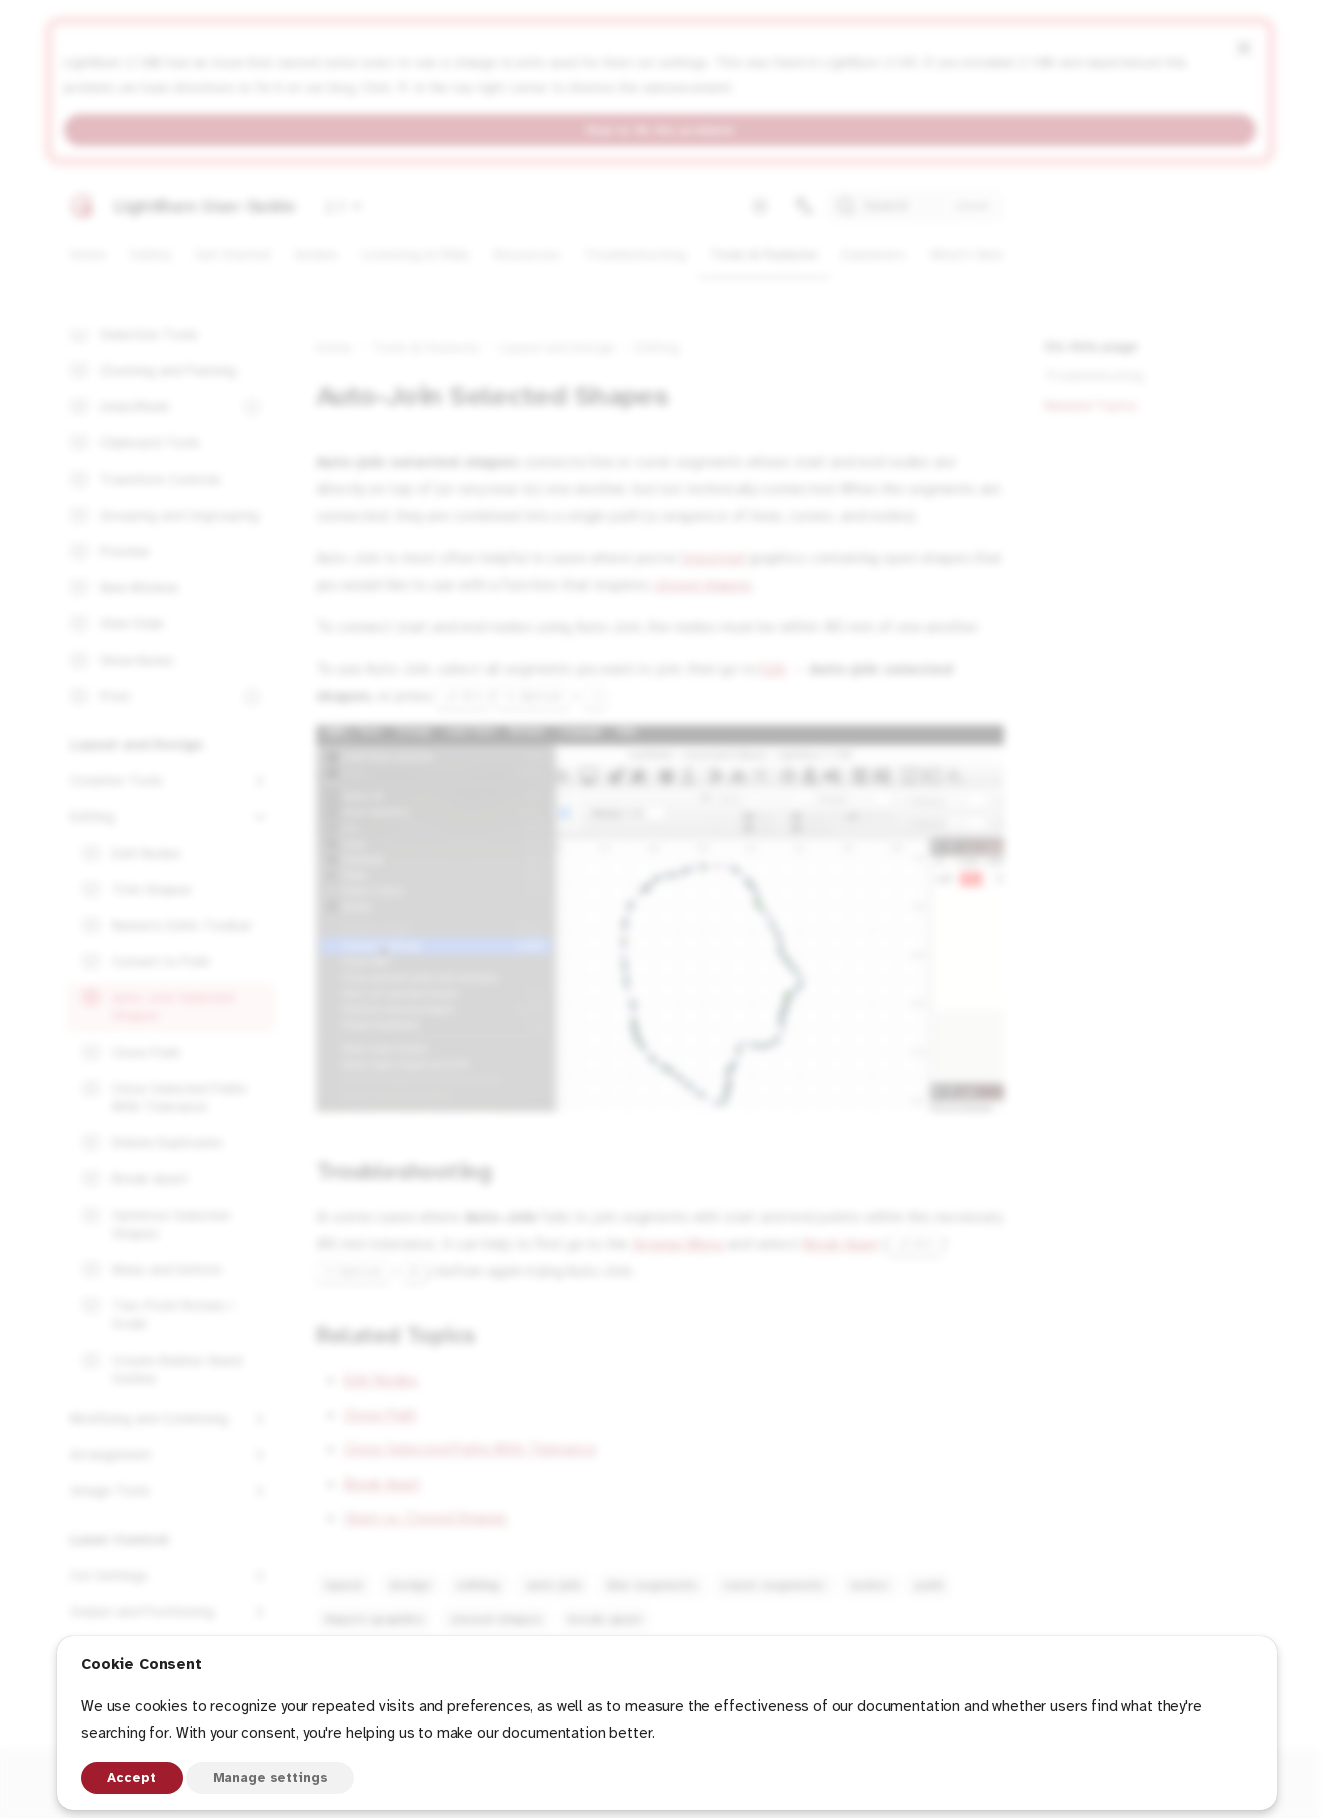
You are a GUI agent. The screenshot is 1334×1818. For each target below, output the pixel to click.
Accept (131, 1778)
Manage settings (270, 1778)
